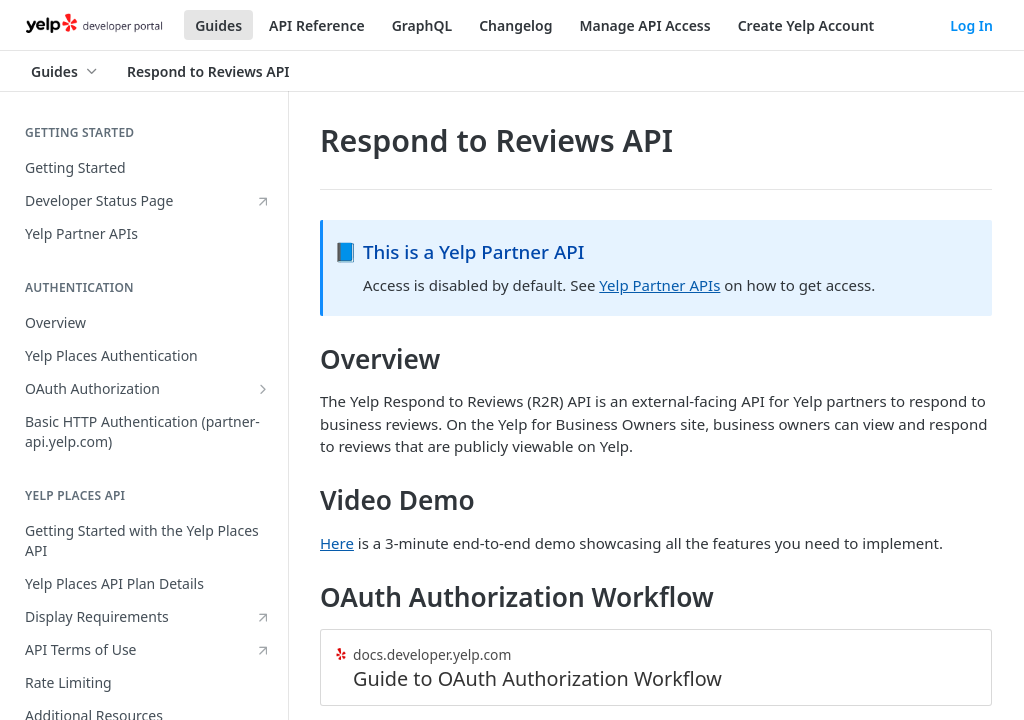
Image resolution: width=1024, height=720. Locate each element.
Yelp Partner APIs (659, 285)
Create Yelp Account (806, 25)
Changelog (515, 25)
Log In (971, 25)
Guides (218, 25)
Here (337, 543)
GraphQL (422, 25)
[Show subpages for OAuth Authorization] (263, 389)
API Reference (317, 25)
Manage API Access (644, 25)
